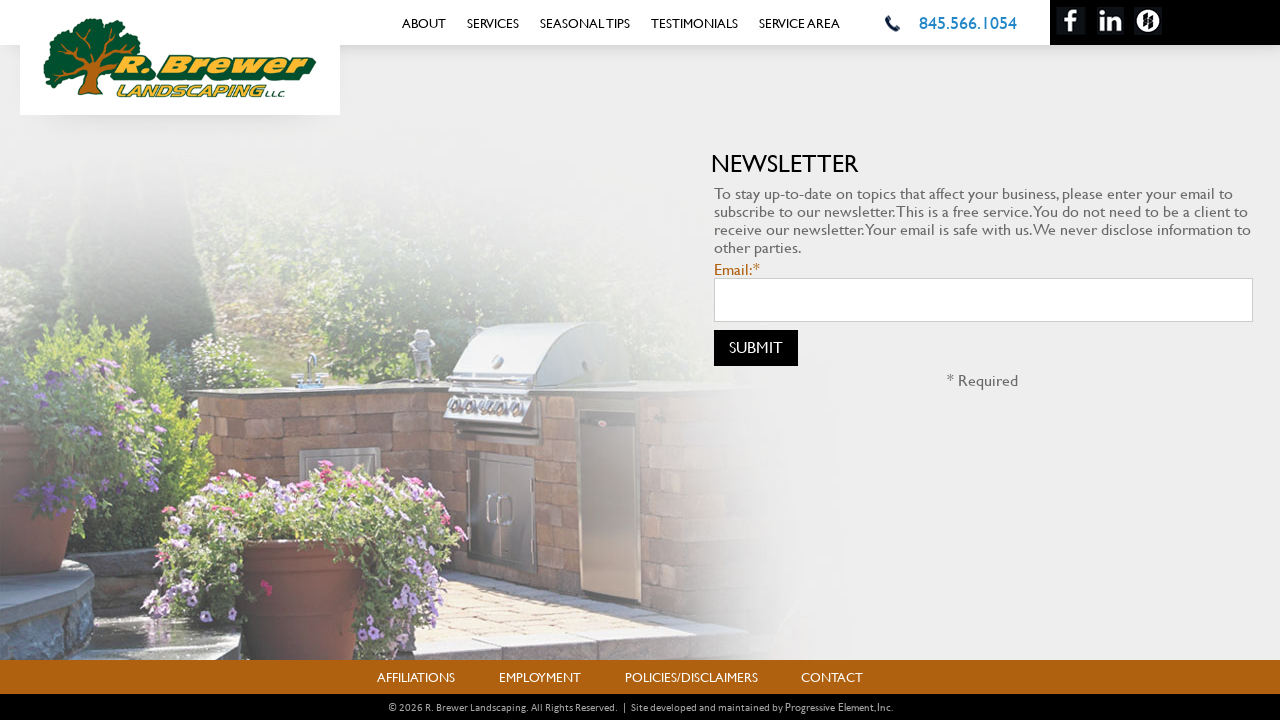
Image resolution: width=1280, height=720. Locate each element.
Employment (540, 677)
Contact (832, 677)
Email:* (737, 268)
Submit (756, 346)
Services (493, 23)
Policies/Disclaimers (691, 677)
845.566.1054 (968, 22)
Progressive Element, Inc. (839, 707)
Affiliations (416, 677)
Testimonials (694, 23)
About (424, 23)
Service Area (799, 23)
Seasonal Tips (585, 23)
